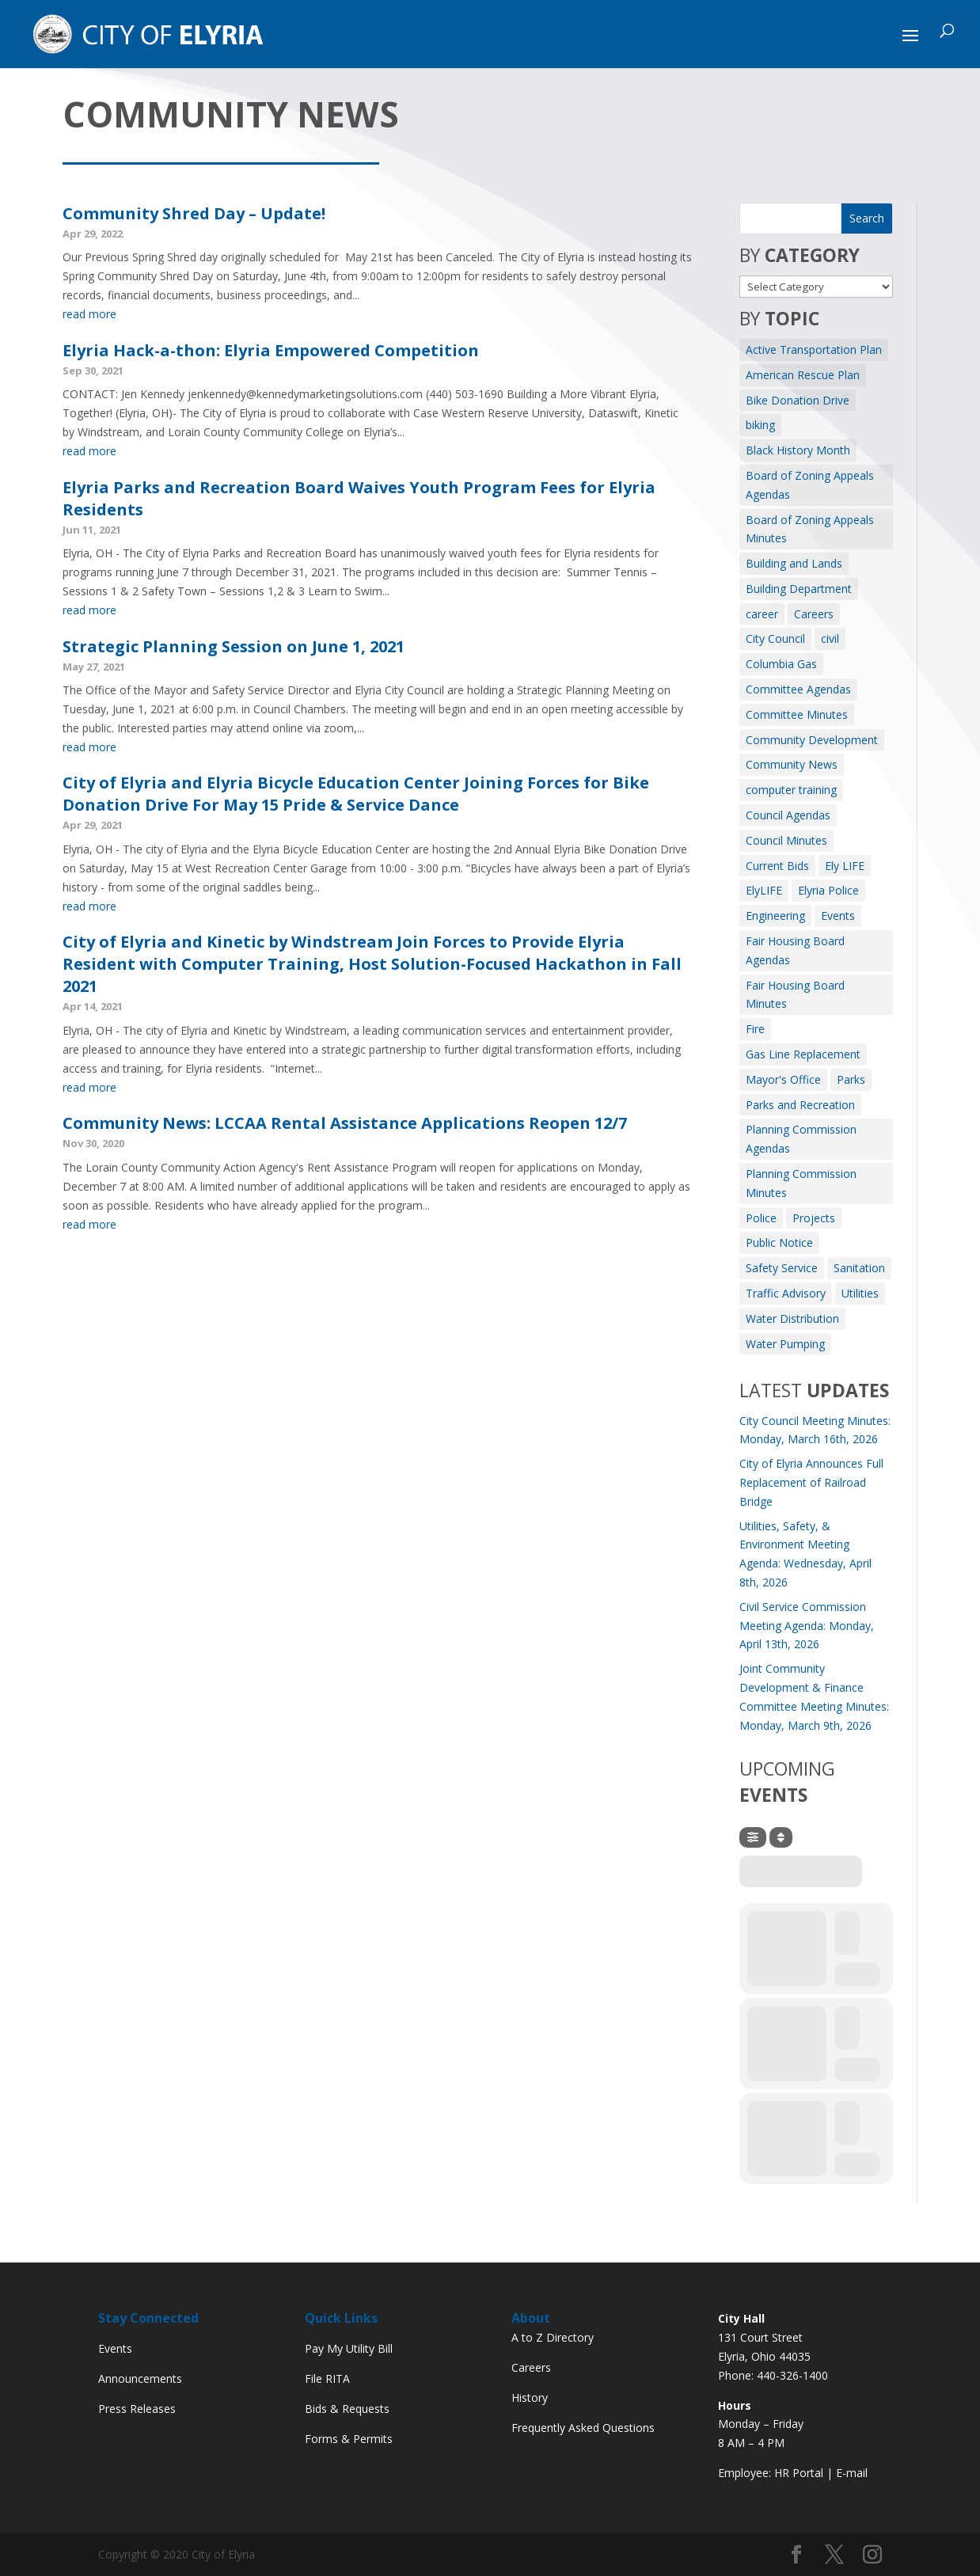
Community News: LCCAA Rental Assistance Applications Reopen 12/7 (345, 1123)
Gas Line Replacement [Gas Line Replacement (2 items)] (803, 1054)
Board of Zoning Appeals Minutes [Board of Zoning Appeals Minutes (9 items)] (810, 529)
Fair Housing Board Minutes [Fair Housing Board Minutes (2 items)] (795, 995)
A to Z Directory (552, 2337)
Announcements (140, 2378)
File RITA (327, 2378)
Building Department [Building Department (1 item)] (799, 588)
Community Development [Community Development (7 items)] (812, 739)
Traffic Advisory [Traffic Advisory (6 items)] (786, 1293)
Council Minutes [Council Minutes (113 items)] (786, 840)
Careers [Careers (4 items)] (814, 613)
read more (89, 313)
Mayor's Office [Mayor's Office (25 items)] (783, 1079)
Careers (531, 2367)
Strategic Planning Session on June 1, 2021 (234, 646)
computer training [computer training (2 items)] (791, 789)
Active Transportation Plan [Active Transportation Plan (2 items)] (814, 349)
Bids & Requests (347, 2408)
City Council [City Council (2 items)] (775, 638)
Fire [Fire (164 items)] (755, 1028)
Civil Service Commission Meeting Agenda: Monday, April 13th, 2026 (806, 1625)
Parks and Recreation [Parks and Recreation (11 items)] (800, 1104)
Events (115, 2348)
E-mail (852, 2472)
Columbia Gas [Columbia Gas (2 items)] (781, 663)
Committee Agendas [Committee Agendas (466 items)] (798, 689)
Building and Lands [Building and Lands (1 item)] (794, 563)
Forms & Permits (349, 2438)
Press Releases (137, 2408)
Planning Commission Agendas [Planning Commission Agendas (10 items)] (801, 1139)
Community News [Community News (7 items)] (792, 764)
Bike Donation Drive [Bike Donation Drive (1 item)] (797, 400)
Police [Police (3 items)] (761, 1217)
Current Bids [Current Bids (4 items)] (777, 865)
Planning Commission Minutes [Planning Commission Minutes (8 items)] (801, 1183)
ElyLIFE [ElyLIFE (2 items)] (764, 890)
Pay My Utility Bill (349, 2348)
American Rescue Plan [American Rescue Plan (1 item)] (803, 374)
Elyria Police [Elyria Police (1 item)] (828, 890)
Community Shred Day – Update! (194, 213)
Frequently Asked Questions (583, 2427)
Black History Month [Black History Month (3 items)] (798, 450)
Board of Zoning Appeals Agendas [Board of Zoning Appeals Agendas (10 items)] (810, 485)
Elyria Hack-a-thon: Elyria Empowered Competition (271, 350)
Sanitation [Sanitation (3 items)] (859, 1267)
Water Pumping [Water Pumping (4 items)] (785, 1343)
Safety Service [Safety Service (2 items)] (782, 1267)
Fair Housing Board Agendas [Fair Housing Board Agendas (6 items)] (795, 950)
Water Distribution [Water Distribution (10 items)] (792, 1318)
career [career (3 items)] (762, 613)
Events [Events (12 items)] (838, 915)
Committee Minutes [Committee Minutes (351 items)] (797, 714)
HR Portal (798, 2472)
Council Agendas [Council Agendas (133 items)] (788, 815)
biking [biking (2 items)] (760, 424)
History (529, 2397)
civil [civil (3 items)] (830, 638)
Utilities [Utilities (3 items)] (860, 1293)
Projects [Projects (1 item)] (813, 1217)
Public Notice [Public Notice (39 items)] (779, 1242)
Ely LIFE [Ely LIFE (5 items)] (844, 865)
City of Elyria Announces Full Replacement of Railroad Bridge (811, 1482)
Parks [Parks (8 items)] (851, 1079)
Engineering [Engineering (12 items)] (775, 915)
